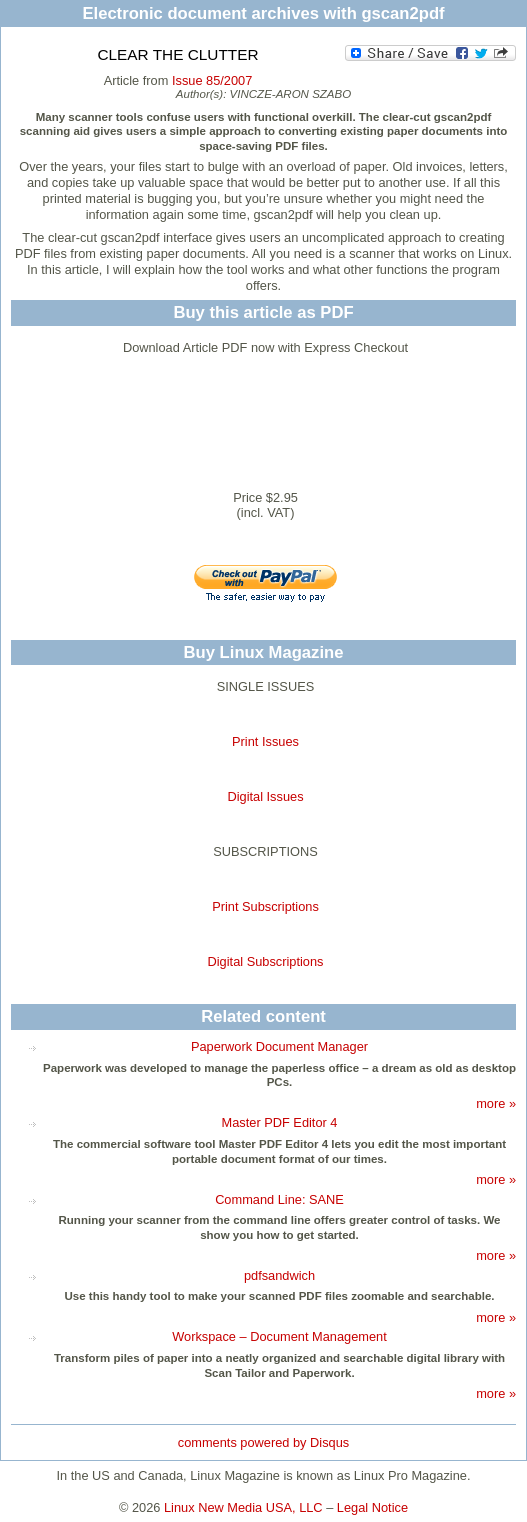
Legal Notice (372, 1507)
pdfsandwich (279, 1275)
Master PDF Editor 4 (280, 1122)
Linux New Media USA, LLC (243, 1507)
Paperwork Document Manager (279, 1046)
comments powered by (263, 1442)
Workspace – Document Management (279, 1336)
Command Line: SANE (279, 1199)
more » (496, 1103)
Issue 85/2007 (212, 80)
